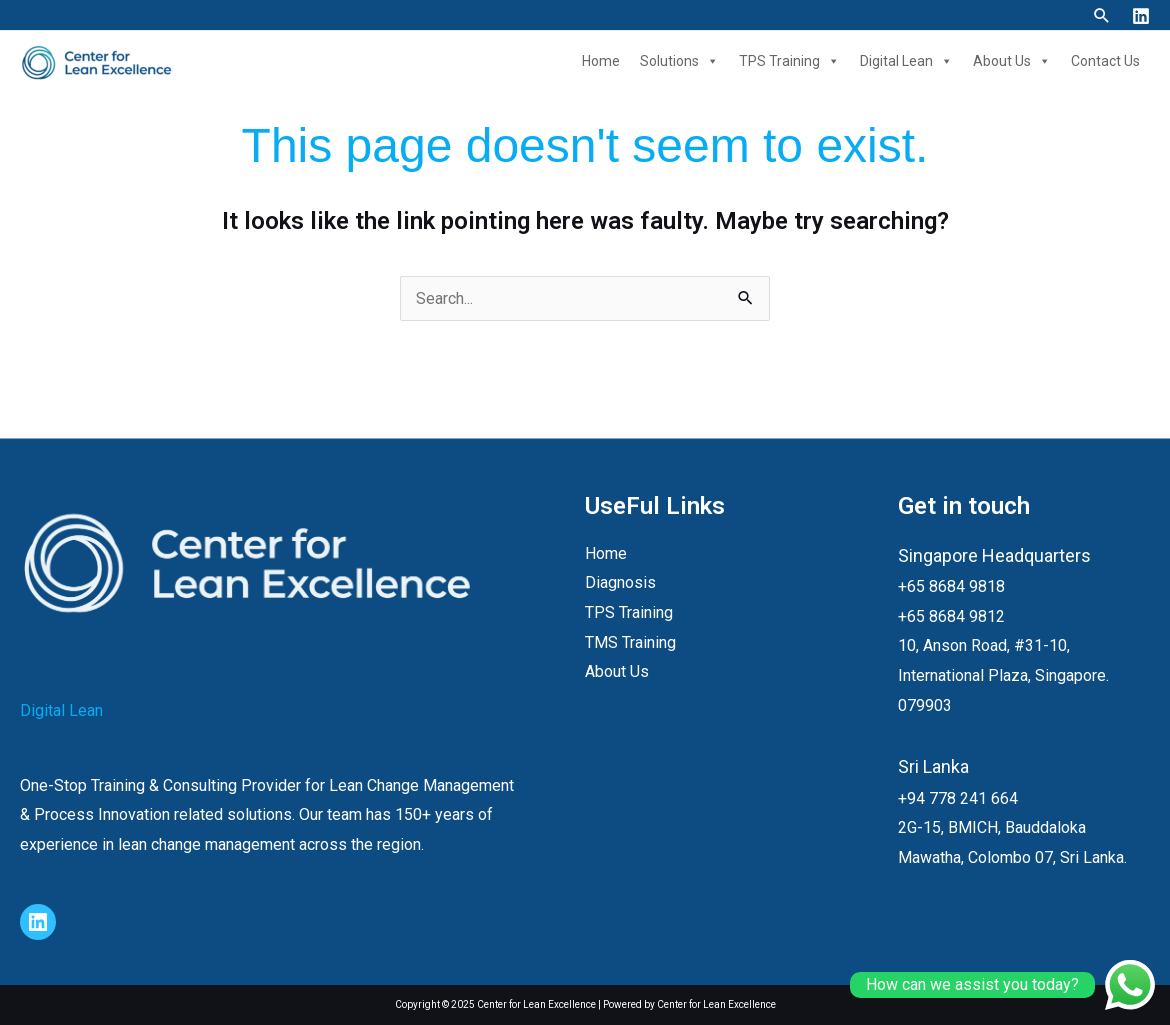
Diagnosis (620, 582)
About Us (1012, 61)
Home (601, 61)
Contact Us (1105, 61)
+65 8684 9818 (951, 586)
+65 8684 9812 (951, 616)
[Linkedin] (1141, 16)
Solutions (679, 61)
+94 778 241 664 (958, 798)
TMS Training (630, 642)
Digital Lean (906, 61)
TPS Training (789, 61)
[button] (1102, 15)
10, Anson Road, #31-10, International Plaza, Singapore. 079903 (1003, 675)
